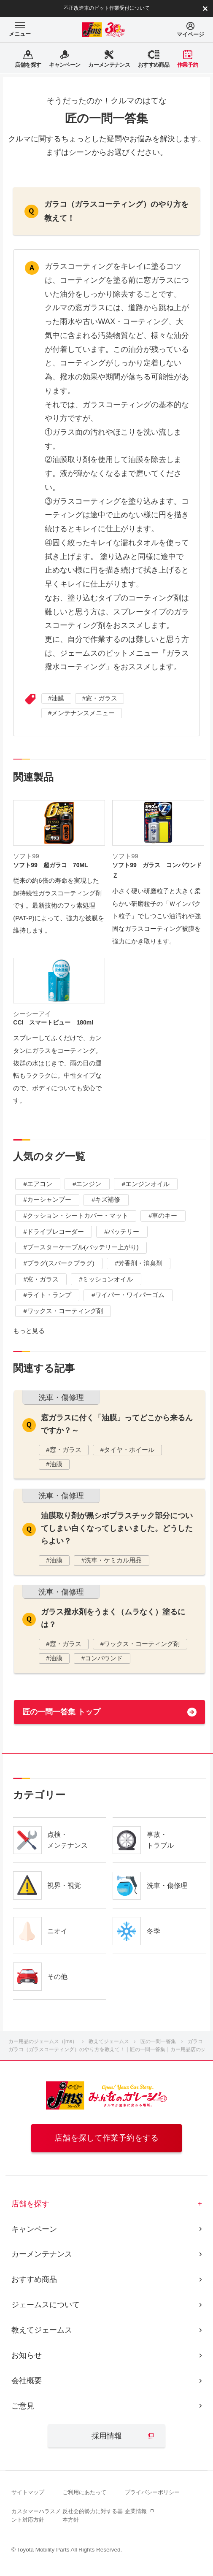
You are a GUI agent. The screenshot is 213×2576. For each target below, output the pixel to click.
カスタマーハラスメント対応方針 (36, 2515)
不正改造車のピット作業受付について (107, 8)
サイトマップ (27, 2492)
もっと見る (29, 1330)
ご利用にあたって (84, 2492)
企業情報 (136, 2511)
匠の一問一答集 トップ (61, 1712)
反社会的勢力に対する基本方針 (92, 2515)
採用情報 (107, 2436)
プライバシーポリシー (152, 2492)
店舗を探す (30, 2204)
